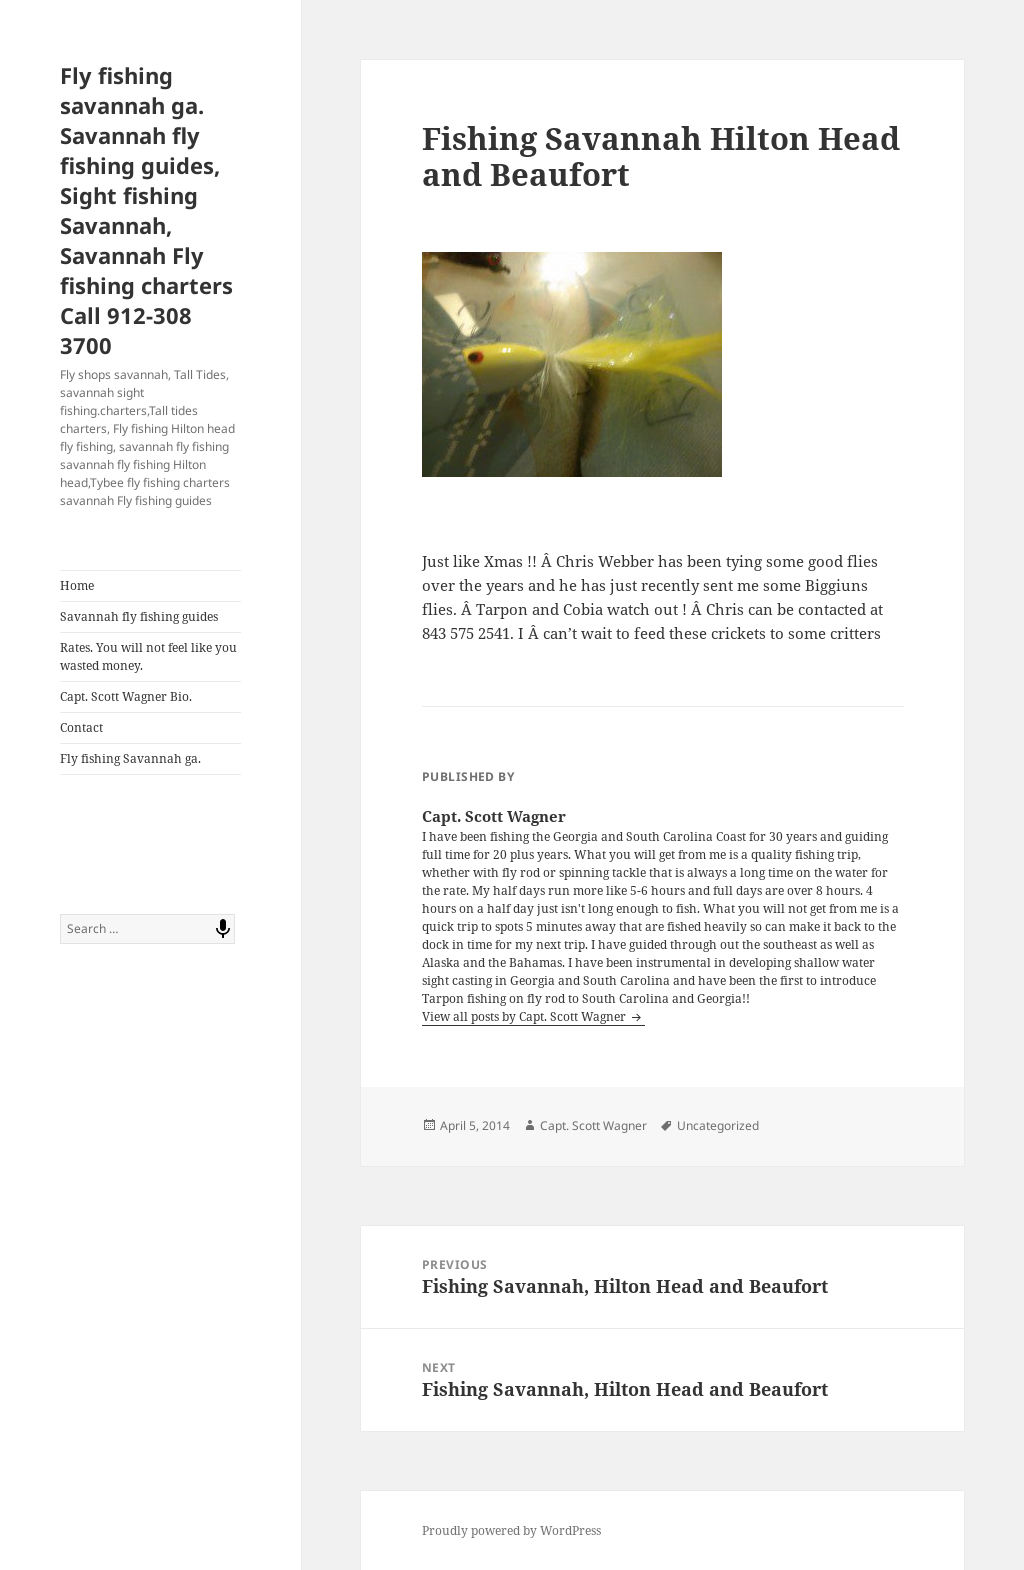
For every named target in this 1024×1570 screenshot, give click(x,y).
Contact (81, 727)
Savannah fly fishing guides (139, 616)
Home (77, 585)
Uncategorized (718, 1125)
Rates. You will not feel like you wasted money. (148, 656)
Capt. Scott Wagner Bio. (126, 696)
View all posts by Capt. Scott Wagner (525, 1016)
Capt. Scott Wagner (593, 1125)
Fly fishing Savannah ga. (130, 758)
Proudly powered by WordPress (511, 1530)
